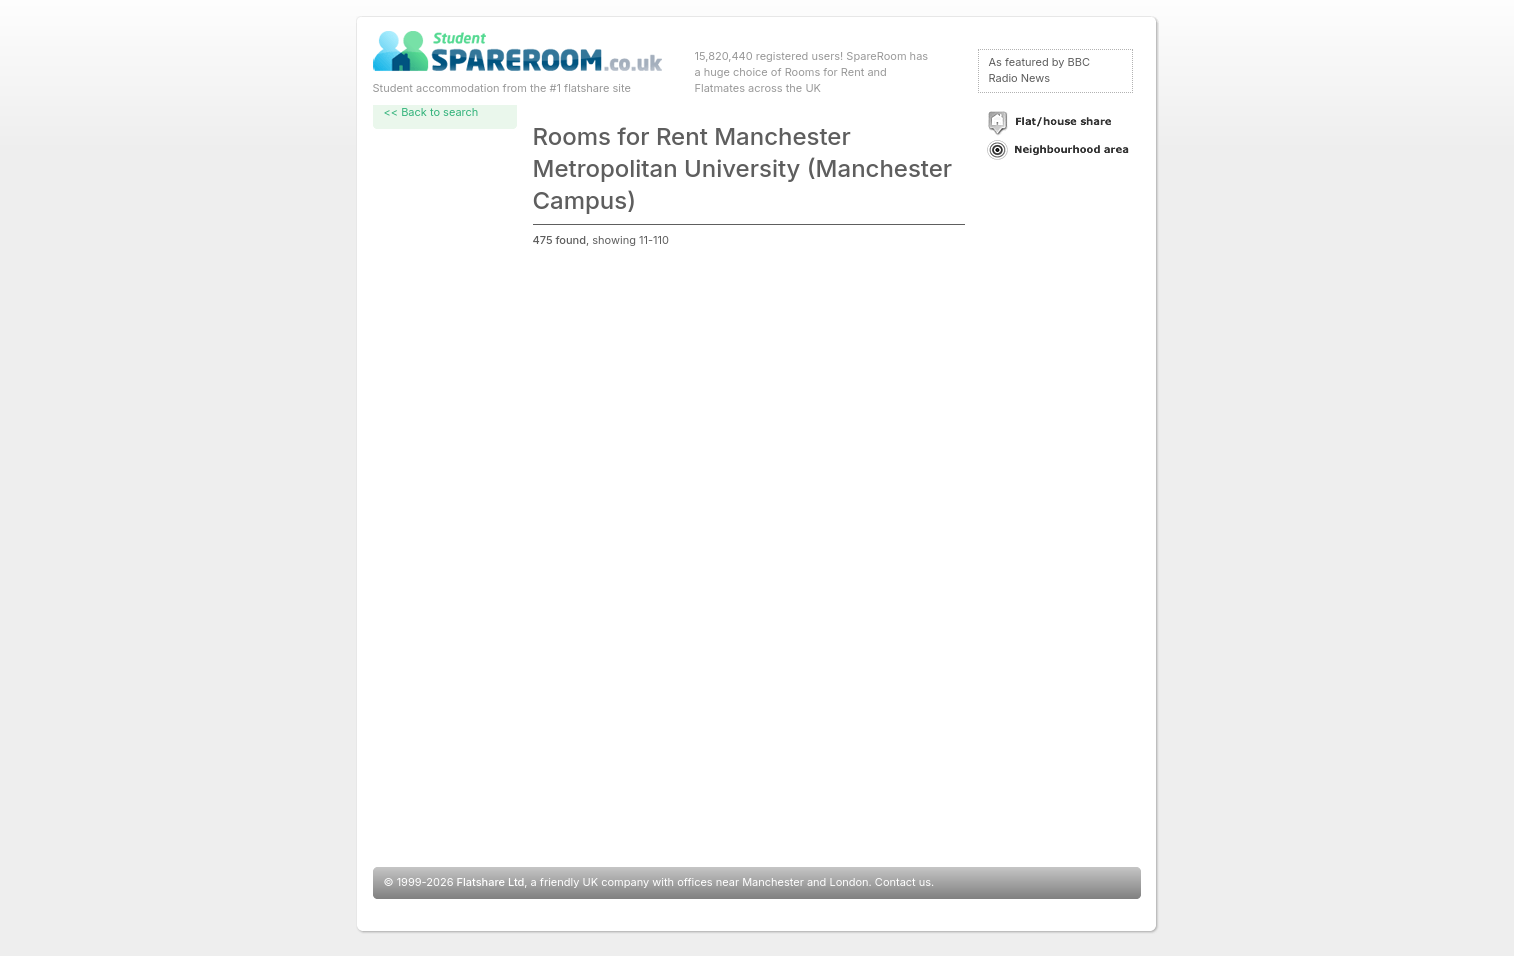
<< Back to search (431, 112)
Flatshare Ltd (491, 882)
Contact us (903, 882)
